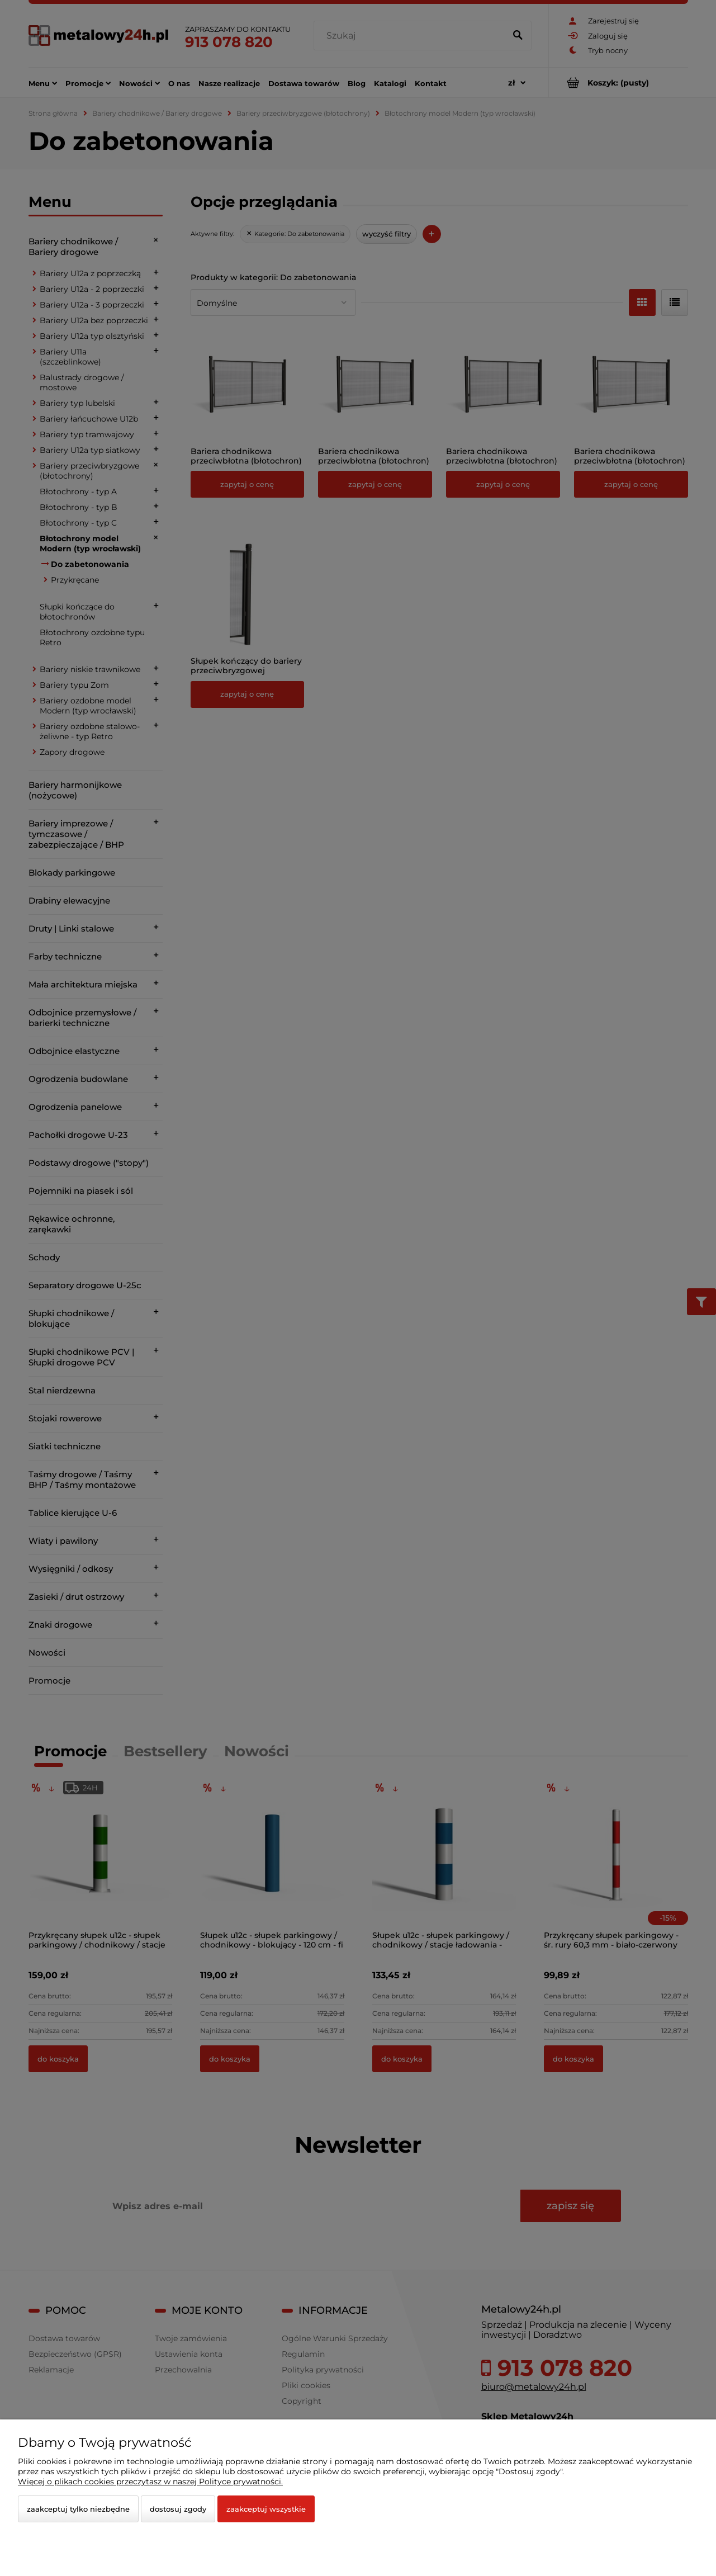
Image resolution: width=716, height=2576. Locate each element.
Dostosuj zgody (178, 2508)
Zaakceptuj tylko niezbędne (78, 2508)
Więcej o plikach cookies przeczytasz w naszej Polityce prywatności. (150, 2481)
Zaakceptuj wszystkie (266, 2508)
